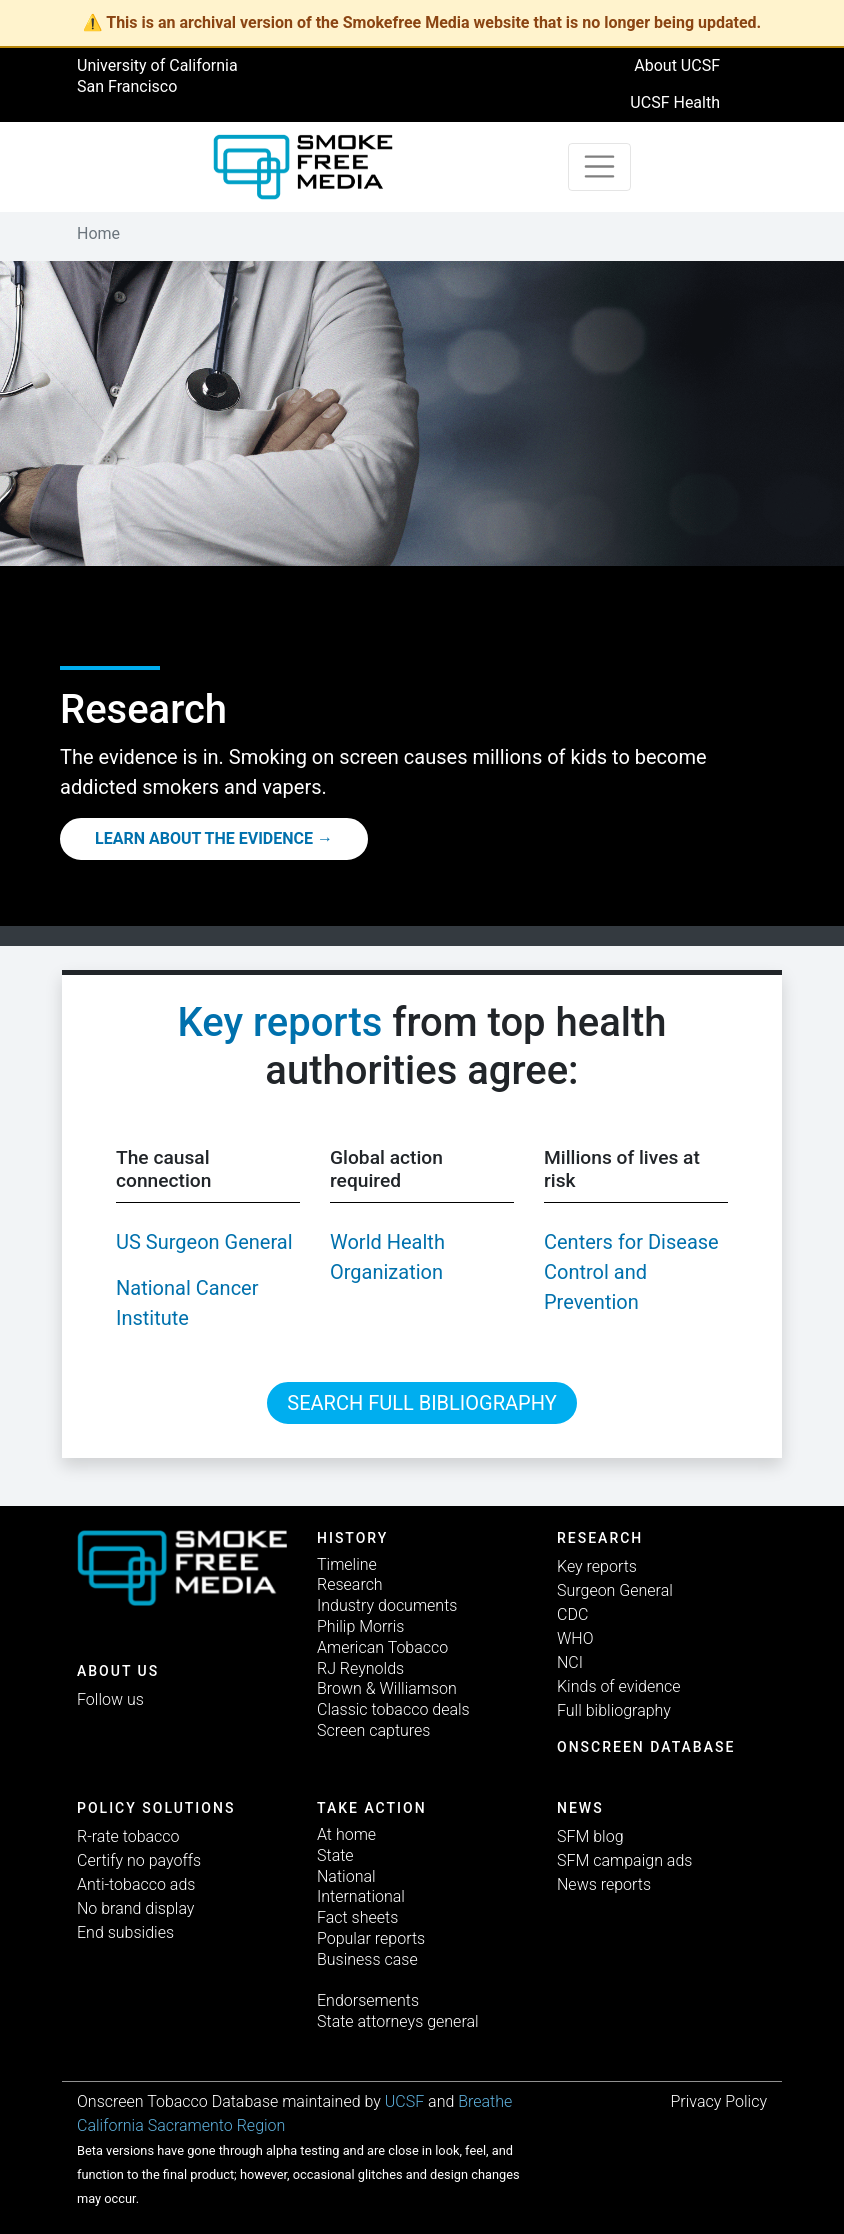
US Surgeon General (204, 1242)
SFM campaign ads (624, 1860)
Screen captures (373, 1730)
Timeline (347, 1564)
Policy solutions (156, 1808)
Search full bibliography (421, 1403)
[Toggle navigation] (600, 167)
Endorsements (368, 2000)
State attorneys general (398, 2021)
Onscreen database (646, 1747)
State (335, 1855)
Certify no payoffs (139, 1860)
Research (350, 1584)
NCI (570, 1662)
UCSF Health (675, 102)
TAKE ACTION (372, 1808)
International (361, 1896)
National (346, 1876)
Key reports (280, 1022)
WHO (575, 1638)
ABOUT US (118, 1671)
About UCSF (677, 65)
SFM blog (590, 1836)
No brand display (135, 1908)
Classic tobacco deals (393, 1709)
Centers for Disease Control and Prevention (631, 1272)
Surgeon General (615, 1590)
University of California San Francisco (157, 76)
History (352, 1538)
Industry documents (387, 1605)
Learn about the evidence (204, 838)
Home (98, 233)
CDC (572, 1614)
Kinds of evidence (618, 1686)
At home (346, 1834)
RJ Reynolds (360, 1668)
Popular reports (371, 1938)
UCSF (404, 2101)
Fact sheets (357, 1917)
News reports (604, 1884)
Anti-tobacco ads (136, 1884)
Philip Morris (360, 1626)
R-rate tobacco (128, 1836)
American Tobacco (382, 1647)
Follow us (110, 1699)
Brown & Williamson (387, 1688)
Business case (367, 1959)
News (580, 1808)
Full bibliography (614, 1710)
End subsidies (125, 1932)
